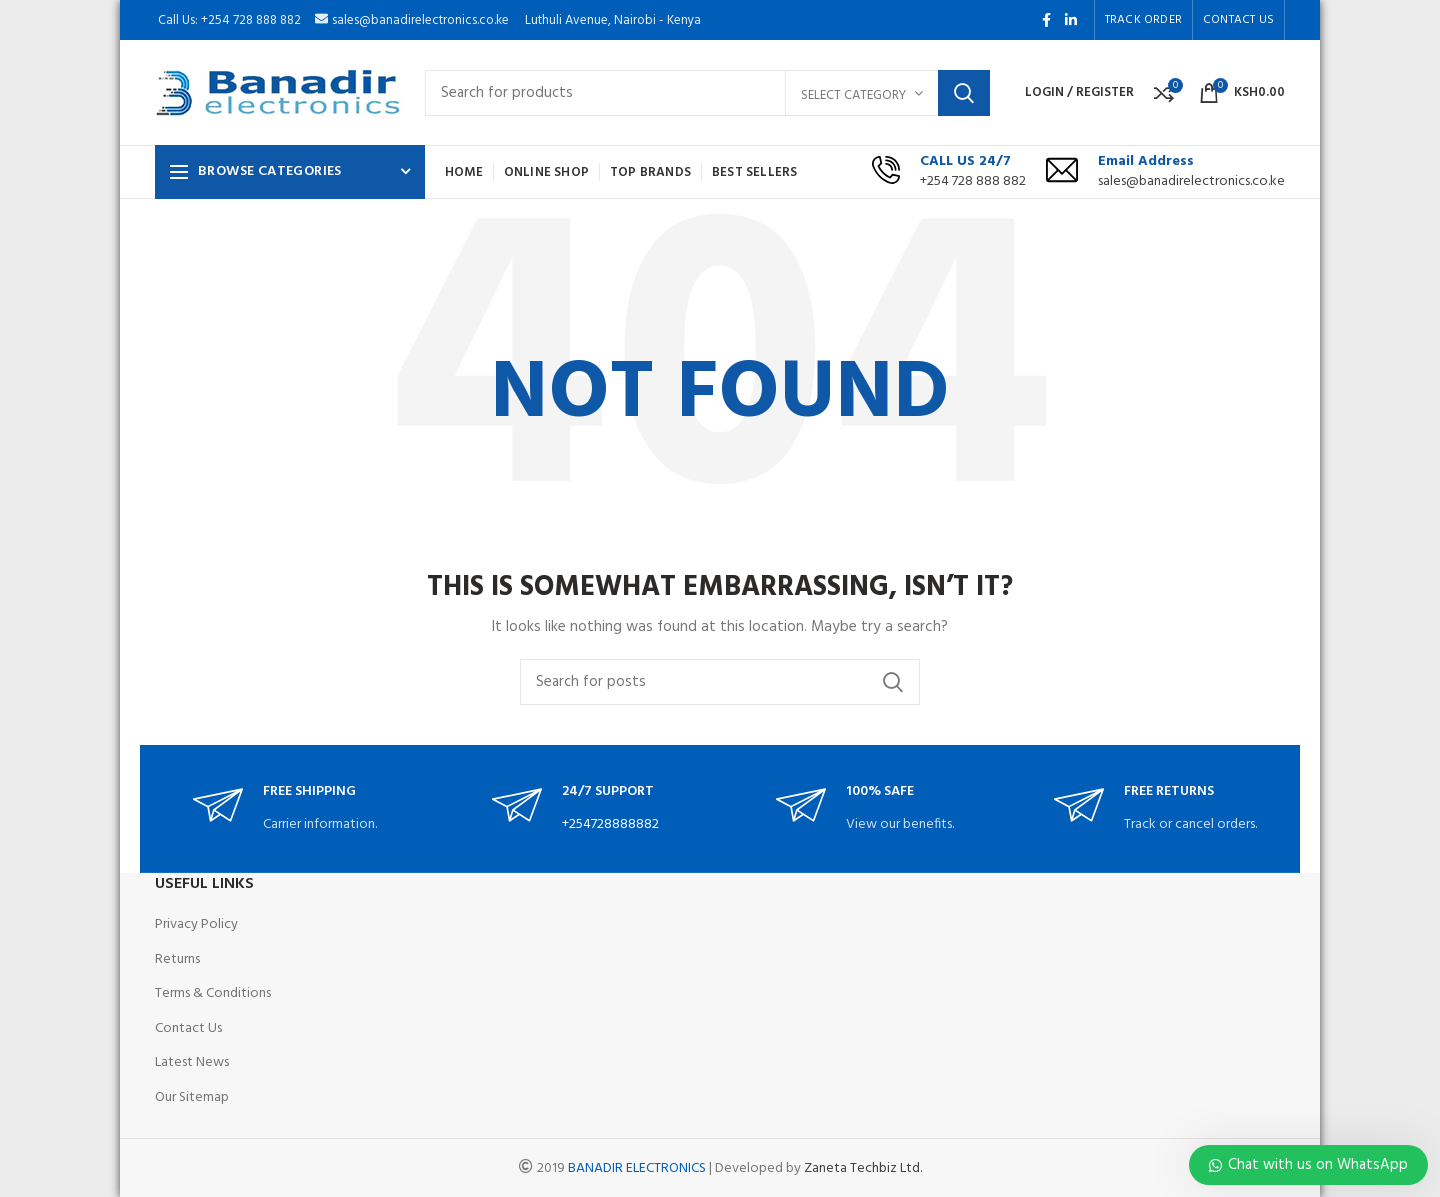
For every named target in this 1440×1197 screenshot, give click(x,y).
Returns (177, 959)
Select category (853, 95)
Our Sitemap (192, 1097)
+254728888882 (610, 824)
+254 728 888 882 (973, 181)
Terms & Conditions (213, 993)
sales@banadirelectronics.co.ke (1191, 181)
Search (964, 93)
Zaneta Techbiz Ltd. (863, 1168)
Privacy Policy (196, 924)
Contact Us (188, 1028)
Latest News (192, 1062)
